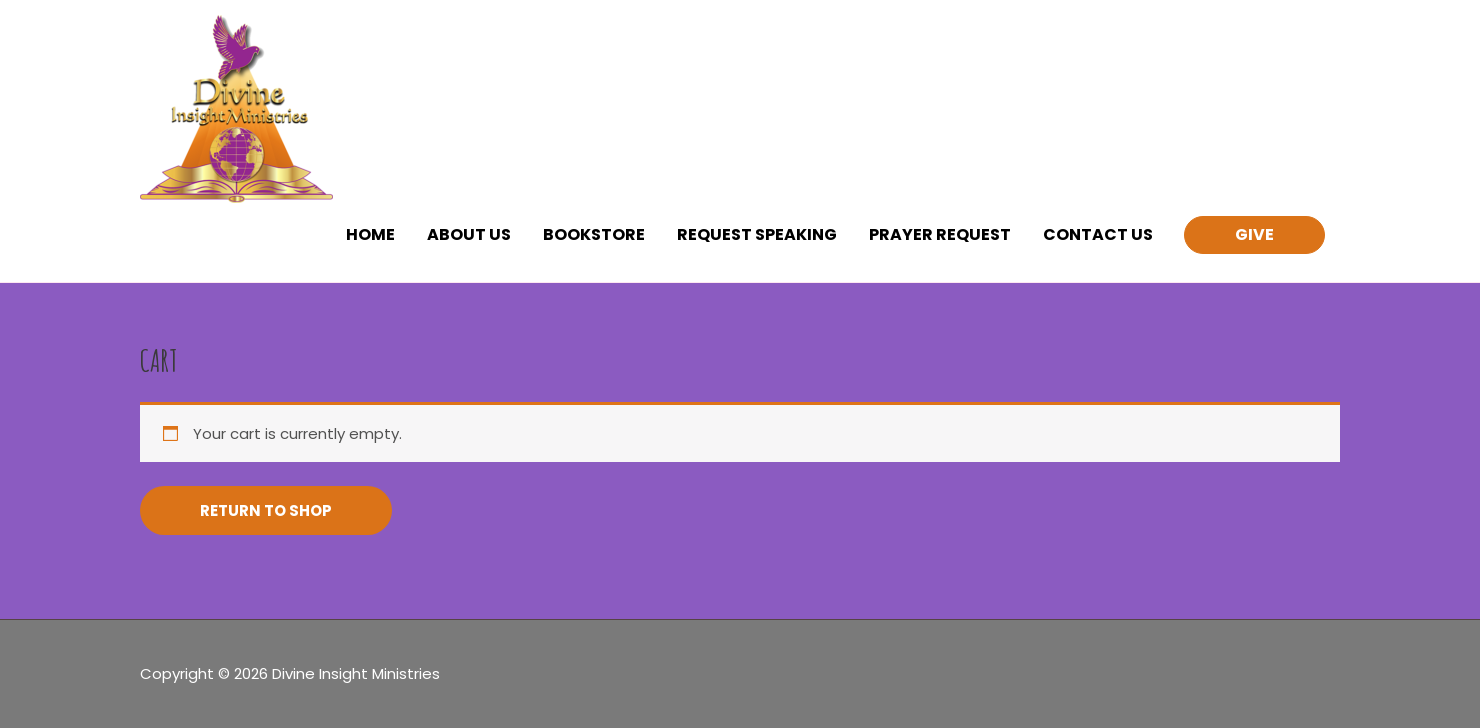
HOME (370, 234)
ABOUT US (469, 234)
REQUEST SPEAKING (757, 234)
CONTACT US (1098, 234)
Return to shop (266, 510)
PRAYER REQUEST (940, 234)
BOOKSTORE (594, 234)
